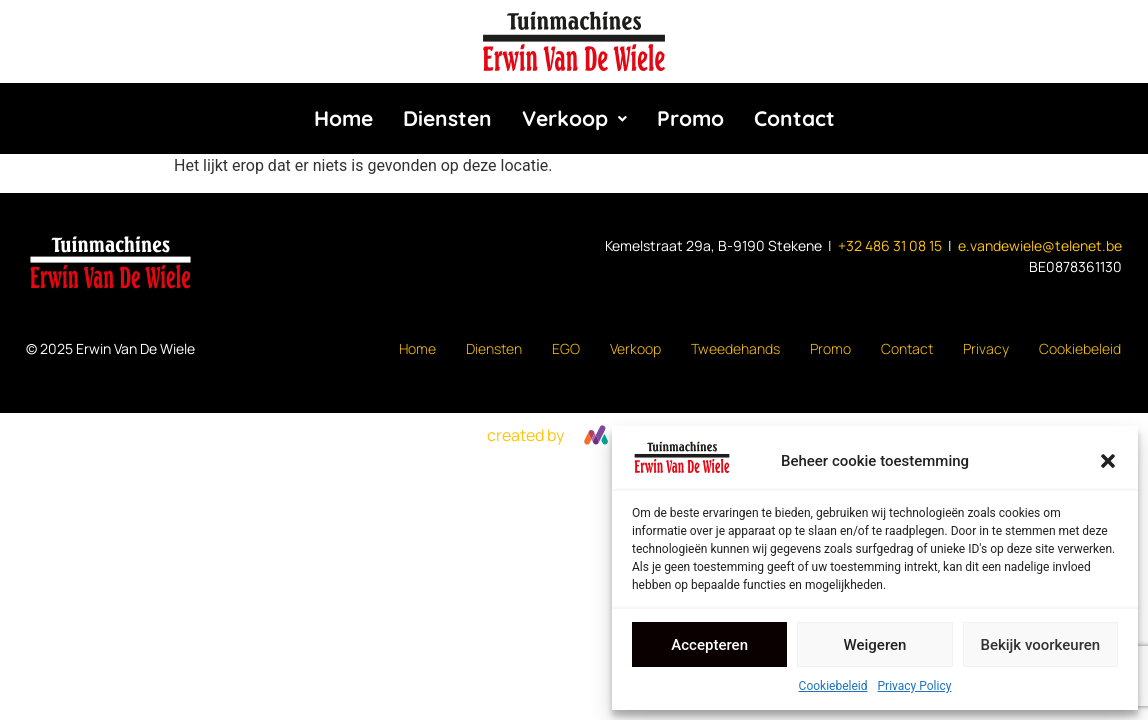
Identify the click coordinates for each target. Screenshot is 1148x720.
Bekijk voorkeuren (1040, 645)
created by (525, 435)
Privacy (986, 348)
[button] (1108, 461)
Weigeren (875, 645)
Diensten (447, 118)
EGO (566, 348)
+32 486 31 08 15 (890, 245)
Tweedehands (735, 348)
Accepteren (709, 645)
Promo (690, 118)
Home (343, 118)
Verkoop (574, 118)
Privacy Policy (915, 686)
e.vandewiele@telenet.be (1040, 245)
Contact (794, 118)
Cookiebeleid (833, 686)
